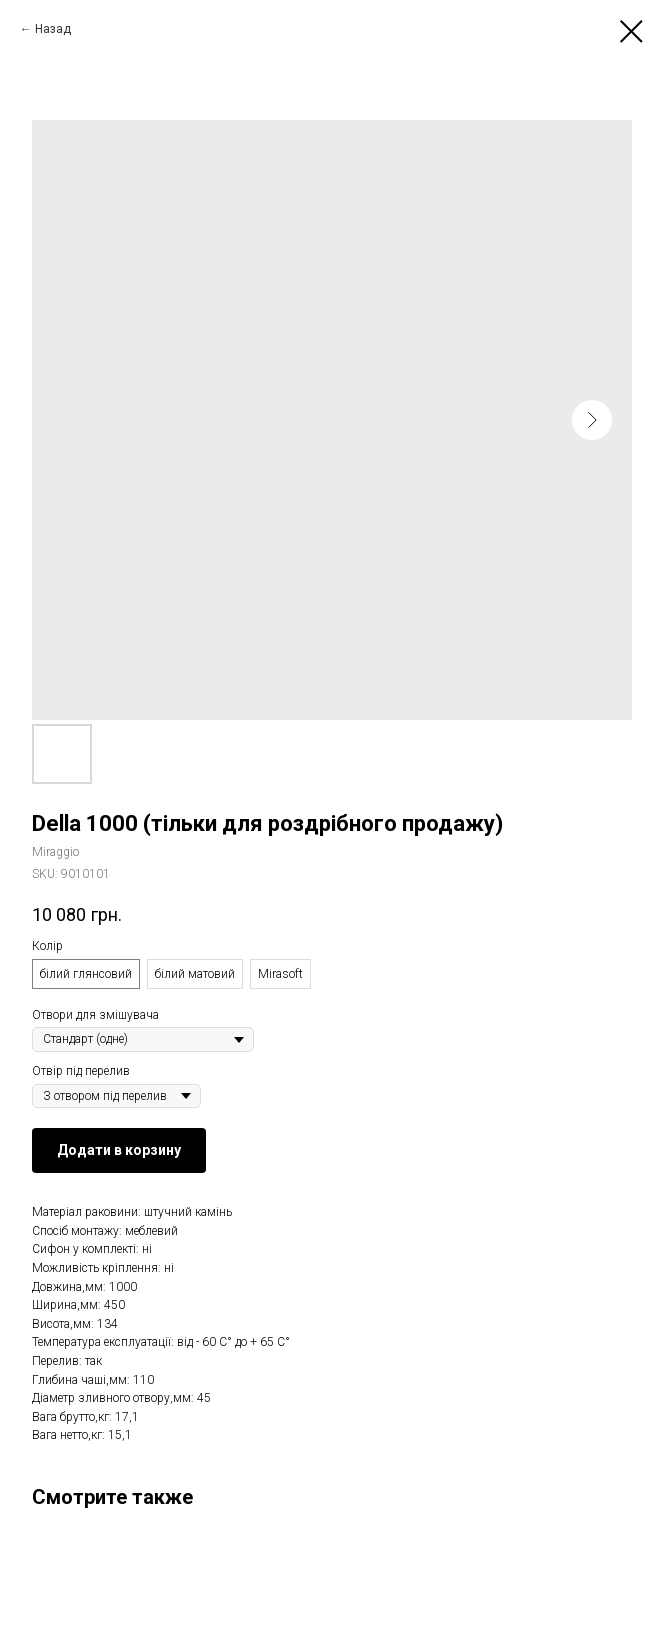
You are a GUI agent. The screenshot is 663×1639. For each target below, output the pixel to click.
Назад (53, 29)
